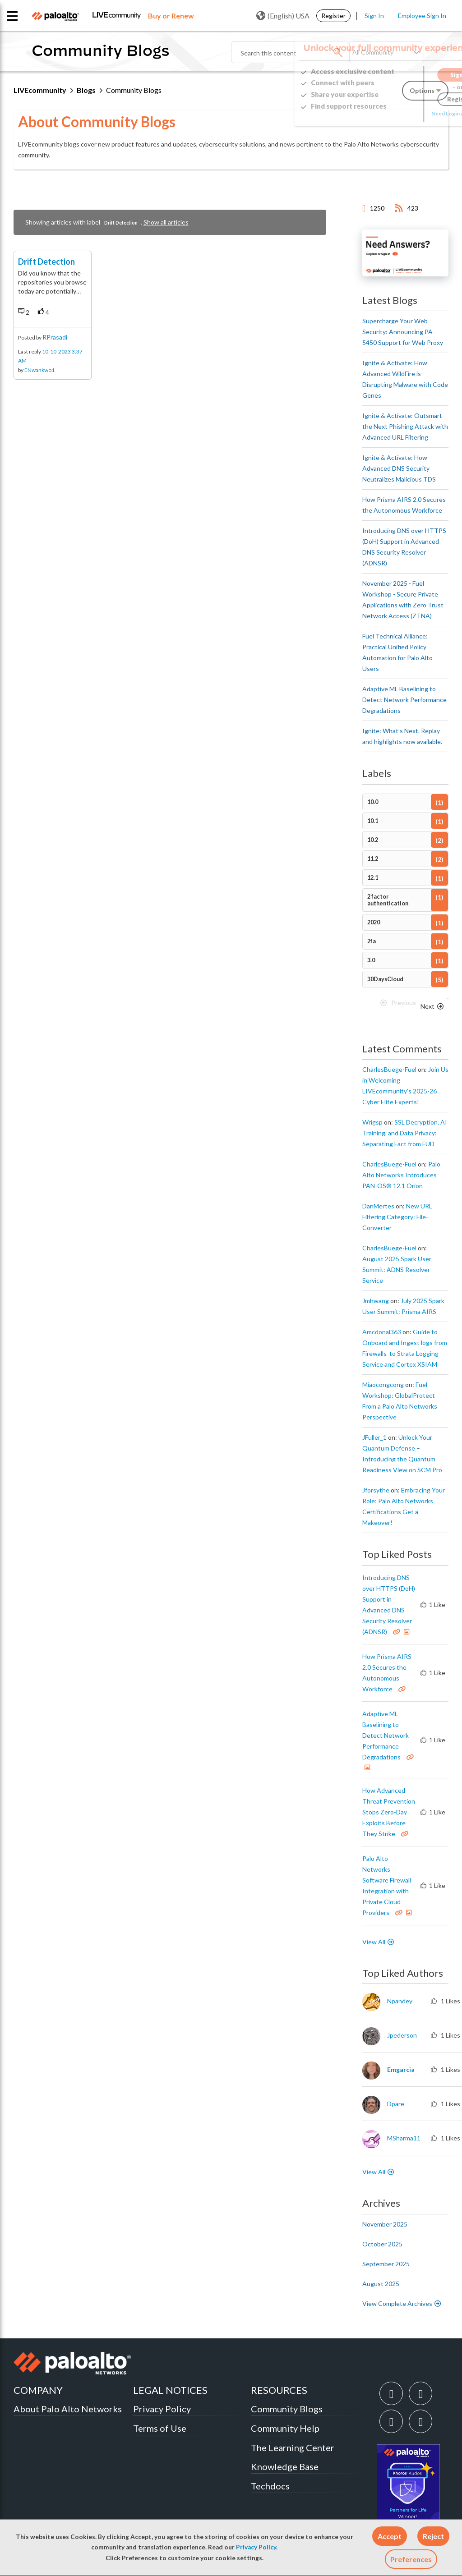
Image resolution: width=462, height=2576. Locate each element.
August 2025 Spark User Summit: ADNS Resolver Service (396, 1269)
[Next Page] (432, 1006)
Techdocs (270, 2485)
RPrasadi (54, 352)
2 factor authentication (387, 900)
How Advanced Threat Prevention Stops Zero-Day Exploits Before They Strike (388, 1811)
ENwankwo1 (39, 385)
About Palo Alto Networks (68, 2408)
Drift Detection (46, 277)
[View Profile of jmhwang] (375, 1300)
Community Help (285, 2428)
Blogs (86, 90)
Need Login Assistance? (408, 113)
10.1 (372, 820)
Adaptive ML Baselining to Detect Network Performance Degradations (404, 699)
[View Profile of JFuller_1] (374, 1437)
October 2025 (382, 2244)
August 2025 (380, 2283)
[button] (389, 2536)
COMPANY (38, 2390)
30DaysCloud (385, 979)
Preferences (411, 2559)
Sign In (374, 15)
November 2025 (384, 2224)
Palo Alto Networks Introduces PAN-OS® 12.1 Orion (401, 1174)
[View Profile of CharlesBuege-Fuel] (389, 1069)
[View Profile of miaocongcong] (383, 1384)
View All (373, 1942)
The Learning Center (292, 2447)
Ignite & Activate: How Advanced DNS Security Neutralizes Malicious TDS (399, 468)
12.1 (372, 877)
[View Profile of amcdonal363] (381, 1332)
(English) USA (283, 15)
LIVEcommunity (40, 90)
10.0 (372, 802)
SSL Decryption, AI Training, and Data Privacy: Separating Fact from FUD (404, 1133)
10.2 (372, 839)
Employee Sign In (422, 15)
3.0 (371, 960)
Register (333, 15)
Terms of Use (159, 2428)
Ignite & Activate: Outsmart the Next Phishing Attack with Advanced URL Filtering (405, 426)
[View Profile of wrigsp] (372, 1122)
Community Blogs (287, 2408)
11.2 (372, 858)
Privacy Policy (256, 2547)
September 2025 (386, 2264)
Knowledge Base (285, 2466)
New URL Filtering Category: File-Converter (397, 1216)
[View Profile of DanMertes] (378, 1206)
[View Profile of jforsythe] (375, 1490)
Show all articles (166, 222)
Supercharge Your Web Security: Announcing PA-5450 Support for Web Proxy (402, 331)
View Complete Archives (402, 2303)
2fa (371, 941)
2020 (373, 922)
